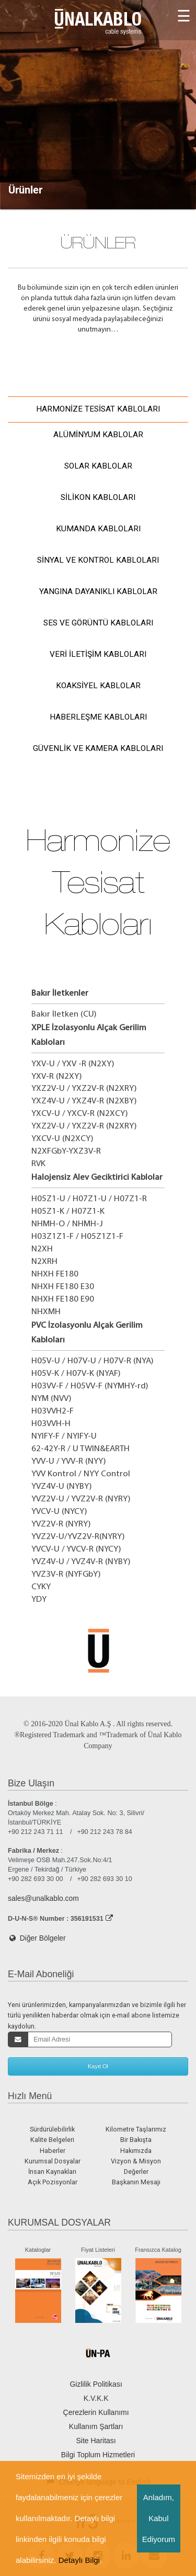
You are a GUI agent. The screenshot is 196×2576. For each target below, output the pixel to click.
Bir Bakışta (136, 2140)
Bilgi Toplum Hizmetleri (98, 2454)
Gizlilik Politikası (96, 2384)
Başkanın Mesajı (136, 2182)
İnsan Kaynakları (52, 2171)
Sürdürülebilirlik (52, 2129)
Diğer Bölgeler (37, 1938)
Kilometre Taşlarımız (136, 2129)
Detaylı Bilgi (79, 2560)
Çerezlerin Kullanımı (96, 2412)
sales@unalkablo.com (43, 1898)
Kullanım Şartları (96, 2426)
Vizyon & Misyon (136, 2161)
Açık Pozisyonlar (52, 2182)
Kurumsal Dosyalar (52, 2161)
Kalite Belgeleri (52, 2140)
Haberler (52, 2151)
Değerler (136, 2171)
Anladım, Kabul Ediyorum (158, 2518)
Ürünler (25, 190)
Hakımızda (136, 2151)
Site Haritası (96, 2440)
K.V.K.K (96, 2398)
